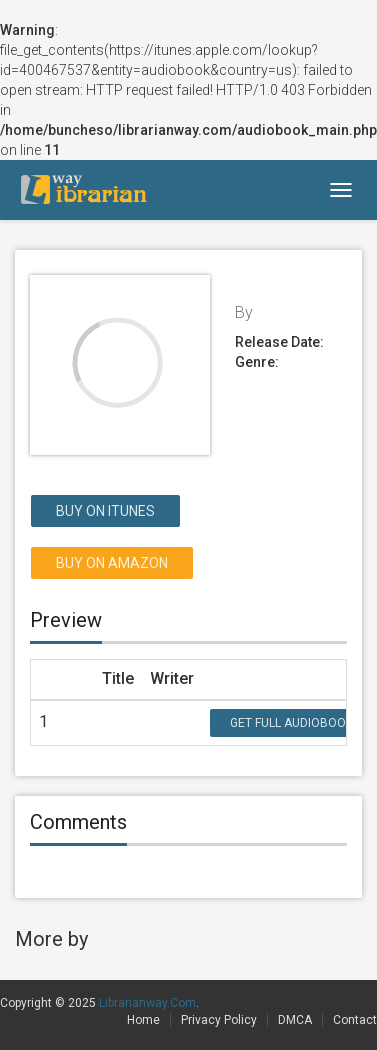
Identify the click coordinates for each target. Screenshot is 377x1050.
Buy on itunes (105, 511)
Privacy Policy (219, 1020)
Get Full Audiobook (291, 723)
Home (143, 1020)
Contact (355, 1020)
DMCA (295, 1020)
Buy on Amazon (112, 563)
